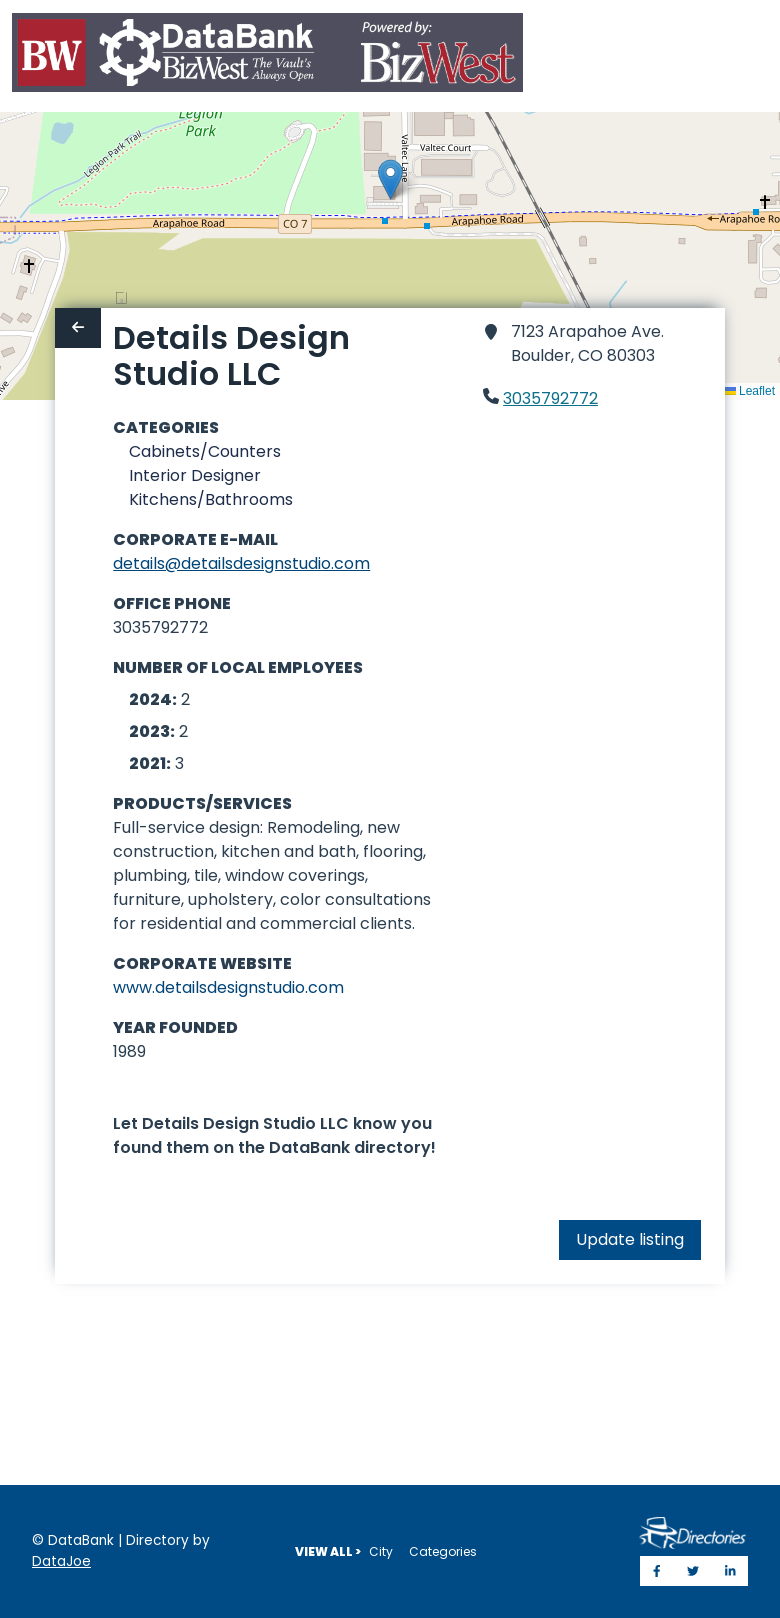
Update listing (630, 1239)
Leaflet (749, 391)
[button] (390, 179)
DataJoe (61, 1561)
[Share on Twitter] (693, 1571)
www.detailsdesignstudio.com (228, 987)
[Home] (267, 56)
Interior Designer (195, 475)
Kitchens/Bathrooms (211, 499)
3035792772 (550, 398)
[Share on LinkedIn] (730, 1571)
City (381, 1551)
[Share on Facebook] (657, 1571)
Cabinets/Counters (205, 451)
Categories (443, 1551)
